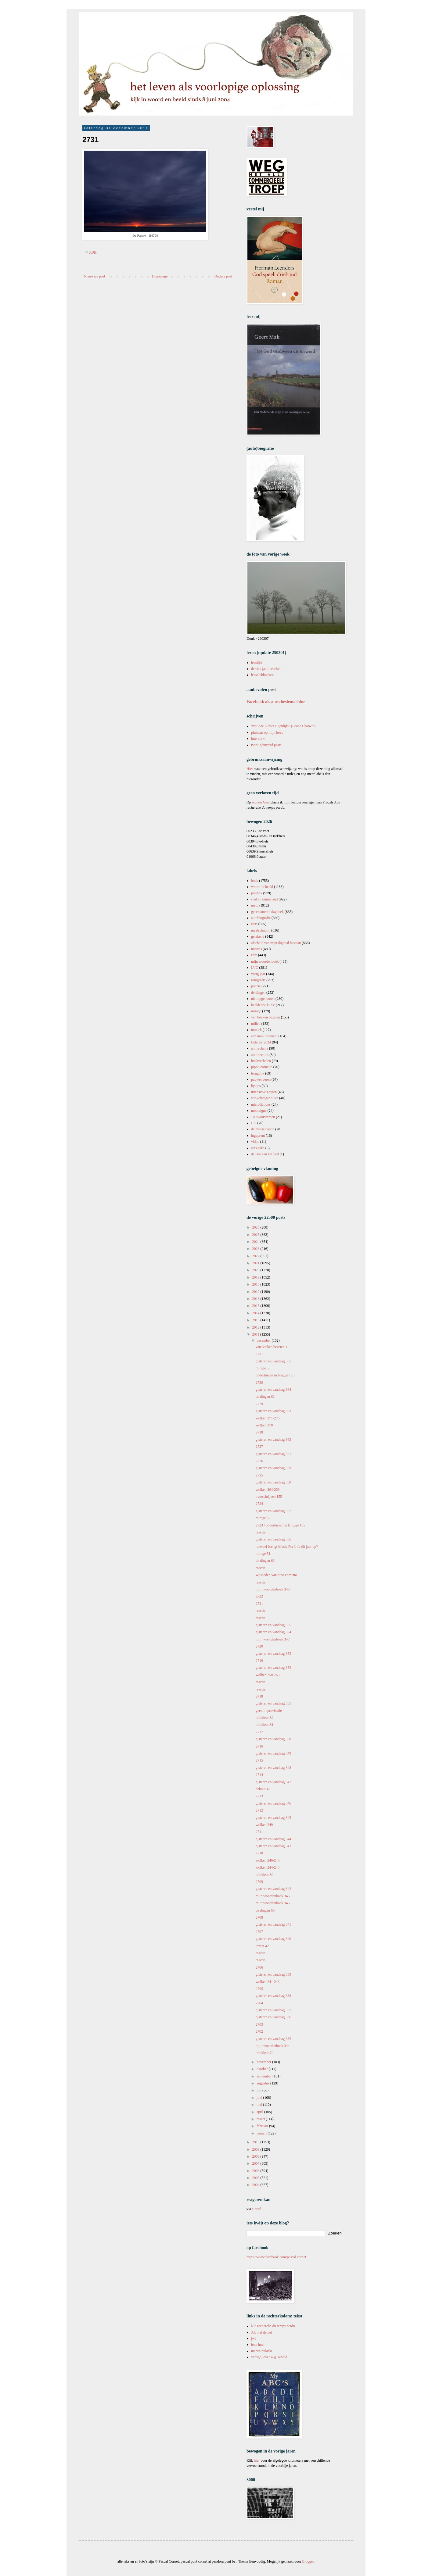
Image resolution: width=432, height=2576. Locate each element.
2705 (259, 1989)
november (264, 2062)
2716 (259, 1746)
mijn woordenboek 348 (273, 1589)
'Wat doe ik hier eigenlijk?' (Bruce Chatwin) (283, 726)
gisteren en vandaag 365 (273, 1361)
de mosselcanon (262, 1129)
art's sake (258, 1148)
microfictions (261, 1104)
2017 (256, 1292)
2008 (256, 2156)
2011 (256, 1334)
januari (262, 2133)
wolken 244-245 (267, 1867)
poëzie (256, 986)
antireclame (259, 1048)
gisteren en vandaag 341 (273, 1924)
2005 (256, 2178)
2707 (259, 1932)
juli (259, 2090)
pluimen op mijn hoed (267, 732)
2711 (259, 1832)
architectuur (259, 1055)
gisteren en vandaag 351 (273, 1703)
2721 (259, 1603)
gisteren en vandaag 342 (273, 1889)
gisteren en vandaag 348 (273, 1768)
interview (258, 738)
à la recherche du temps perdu (273, 2326)
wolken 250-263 (267, 1675)
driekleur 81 (264, 1725)
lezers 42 (262, 1946)
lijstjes (256, 1086)
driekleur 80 (264, 1875)
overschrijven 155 (269, 1496)
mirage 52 (263, 1518)
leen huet (258, 2344)
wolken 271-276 (267, 1418)
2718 (259, 1696)
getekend (257, 936)
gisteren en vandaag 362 (273, 1439)
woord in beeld (262, 887)
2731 (259, 1354)
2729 (259, 1404)
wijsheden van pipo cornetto (276, 1575)
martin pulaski (261, 2351)
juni (260, 2097)
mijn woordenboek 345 (273, 1903)
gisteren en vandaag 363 (273, 1411)
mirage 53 (263, 1368)
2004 (256, 2185)
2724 (259, 1503)
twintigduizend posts (266, 745)
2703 (259, 2024)
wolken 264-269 (267, 1489)
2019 (256, 1277)
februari (263, 2126)
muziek (256, 1030)
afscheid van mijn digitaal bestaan (276, 943)
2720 (259, 1646)
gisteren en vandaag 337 (273, 2010)
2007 (256, 2163)
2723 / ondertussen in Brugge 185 (280, 1525)
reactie (260, 1532)
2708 (259, 1917)
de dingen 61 (265, 1560)
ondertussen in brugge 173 (275, 1375)
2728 (259, 1432)
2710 (259, 1853)
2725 (259, 1475)
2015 (256, 1306)
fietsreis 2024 (261, 1042)
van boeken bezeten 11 (272, 1347)
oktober (263, 2069)
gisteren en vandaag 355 (273, 1625)
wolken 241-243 (267, 1982)
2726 (259, 1461)
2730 (259, 1382)
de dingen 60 (265, 1910)
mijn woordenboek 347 (273, 1639)
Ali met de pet (261, 2332)
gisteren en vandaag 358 (273, 1482)
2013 (256, 1320)
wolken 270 (264, 1425)
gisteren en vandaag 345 (273, 1818)
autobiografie (261, 918)
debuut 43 (263, 1789)
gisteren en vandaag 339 (273, 1974)
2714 (259, 1775)
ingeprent (258, 1135)
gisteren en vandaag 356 (273, 1539)
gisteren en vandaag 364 (273, 1389)
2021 (256, 1263)
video (255, 1142)
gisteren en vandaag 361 (273, 1454)
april (260, 2112)
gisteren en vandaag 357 (273, 1511)
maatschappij (260, 930)
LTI (254, 1123)
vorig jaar (258, 974)
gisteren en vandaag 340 (273, 1939)
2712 (259, 1810)
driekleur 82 (264, 1718)
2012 (256, 1327)
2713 (259, 1796)
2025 (256, 1235)
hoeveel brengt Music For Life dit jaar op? (287, 1546)
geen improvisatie (269, 1710)
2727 (259, 1446)
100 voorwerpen (263, 1117)
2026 (256, 1227)
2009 (256, 2149)
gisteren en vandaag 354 (273, 1632)
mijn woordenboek (265, 961)
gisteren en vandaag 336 (273, 2017)
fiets (254, 924)
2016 (256, 1299)
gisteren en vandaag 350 (273, 1739)
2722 (259, 1596)
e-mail (256, 2209)
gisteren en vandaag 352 (273, 1667)
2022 (256, 1256)
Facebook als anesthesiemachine (276, 701)
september (264, 2076)
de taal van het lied (265, 1154)
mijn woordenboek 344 (273, 2046)
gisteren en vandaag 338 (273, 1996)
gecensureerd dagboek (267, 912)
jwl (253, 2338)
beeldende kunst (263, 1005)
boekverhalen (261, 1061)
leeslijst (256, 662)
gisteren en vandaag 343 (273, 1846)
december (264, 1340)
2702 (259, 2031)
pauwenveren (261, 1079)
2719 (259, 1660)
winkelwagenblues (264, 1098)
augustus (263, 2083)
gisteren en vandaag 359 (273, 1468)
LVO (254, 967)
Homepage (160, 276)
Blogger (308, 2561)
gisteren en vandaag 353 (273, 1653)
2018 (256, 1284)
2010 (256, 2142)
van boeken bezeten (265, 1017)
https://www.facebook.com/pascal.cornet (276, 2257)
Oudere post (223, 276)
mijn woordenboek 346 (273, 1896)
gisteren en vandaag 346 (273, 1803)
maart (261, 2119)
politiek (256, 893)
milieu (256, 1023)
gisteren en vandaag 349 (273, 1753)
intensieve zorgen (264, 1092)
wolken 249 (264, 1825)
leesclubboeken (262, 675)
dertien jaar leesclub (266, 669)
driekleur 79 (264, 2053)
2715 (259, 1760)
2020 (256, 1270)
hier (257, 2460)
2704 (259, 2003)
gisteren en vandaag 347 (273, 1782)
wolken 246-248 (267, 1860)
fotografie (258, 980)
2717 (259, 1732)
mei (260, 2104)
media (255, 905)
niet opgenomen (263, 998)
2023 (256, 1249)
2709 (259, 1882)
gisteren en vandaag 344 (273, 1839)
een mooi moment (264, 1036)
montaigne (259, 1110)
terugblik (257, 1073)
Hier (250, 769)
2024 (256, 1242)
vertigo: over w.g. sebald (269, 2357)
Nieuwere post (94, 276)
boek (254, 880)
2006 (256, 2171)
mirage (256, 1011)
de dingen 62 (265, 1396)
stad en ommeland (264, 899)
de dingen (258, 992)
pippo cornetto (261, 1067)
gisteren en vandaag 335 (273, 2039)
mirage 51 (263, 1553)
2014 (256, 1313)
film (254, 955)
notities (256, 949)
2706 (259, 1967)
